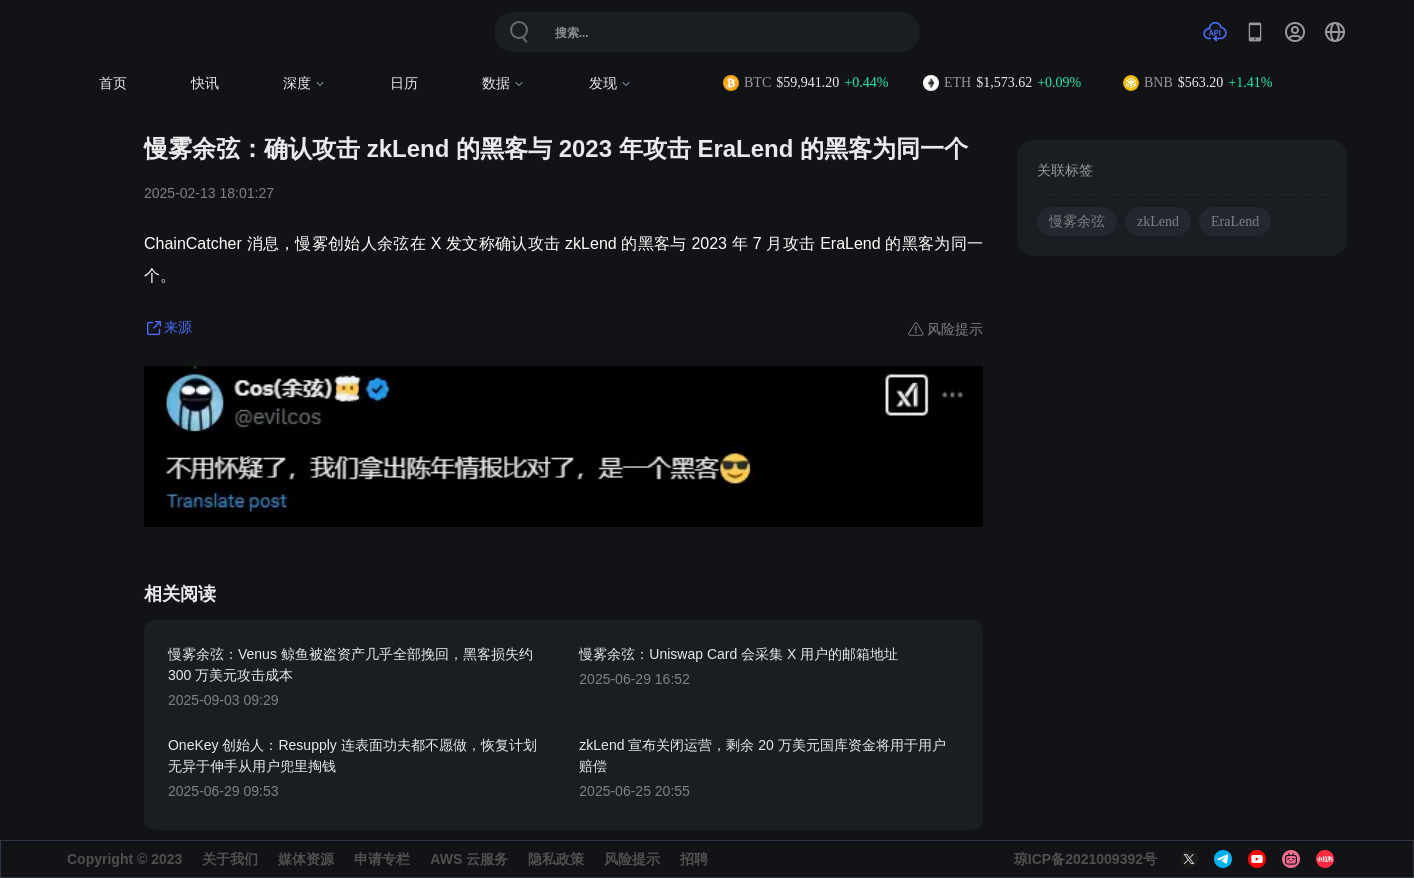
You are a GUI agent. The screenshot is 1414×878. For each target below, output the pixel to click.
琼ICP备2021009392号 (1085, 859)
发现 (610, 83)
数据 (503, 83)
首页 (113, 83)
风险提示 (632, 859)
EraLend (1235, 221)
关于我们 (230, 859)
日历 (404, 83)
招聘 (694, 859)
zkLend (1158, 221)
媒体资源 (306, 859)
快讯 (205, 83)
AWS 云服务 (469, 859)
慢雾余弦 (1077, 221)
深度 (304, 83)
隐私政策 (556, 859)
